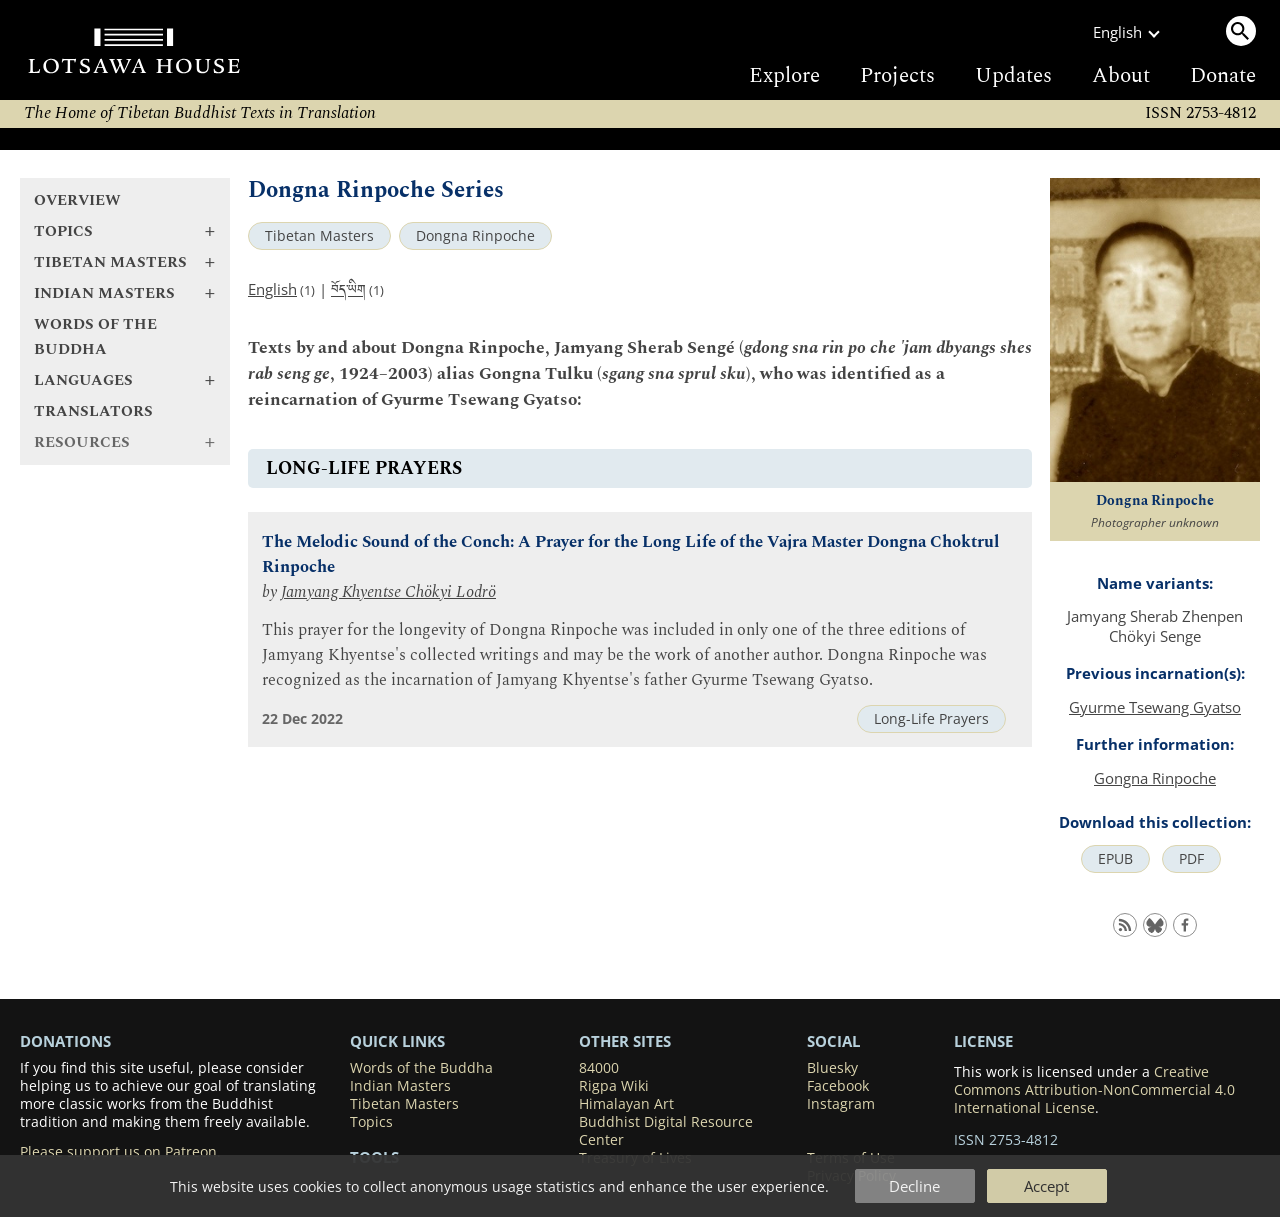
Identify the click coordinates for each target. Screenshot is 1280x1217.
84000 (599, 1068)
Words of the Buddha (95, 337)
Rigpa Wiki (614, 1086)
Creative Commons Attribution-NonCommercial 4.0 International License (1094, 1090)
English (272, 289)
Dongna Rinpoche (475, 236)
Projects (897, 76)
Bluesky (832, 1068)
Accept (1046, 1186)
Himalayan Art (626, 1104)
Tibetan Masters (319, 236)
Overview (77, 200)
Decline (914, 1186)
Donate (1223, 76)
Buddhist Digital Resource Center (666, 1131)
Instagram (841, 1104)
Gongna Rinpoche (1155, 778)
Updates (1013, 76)
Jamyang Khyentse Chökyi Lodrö (388, 592)
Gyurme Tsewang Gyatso (1155, 707)
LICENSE (983, 1041)
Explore (784, 76)
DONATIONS (65, 1041)
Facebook (838, 1086)
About (1121, 76)
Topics (371, 1122)
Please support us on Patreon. (120, 1152)
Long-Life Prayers (931, 719)
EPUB (1115, 859)
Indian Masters (400, 1086)
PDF (1191, 859)
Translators (93, 411)
